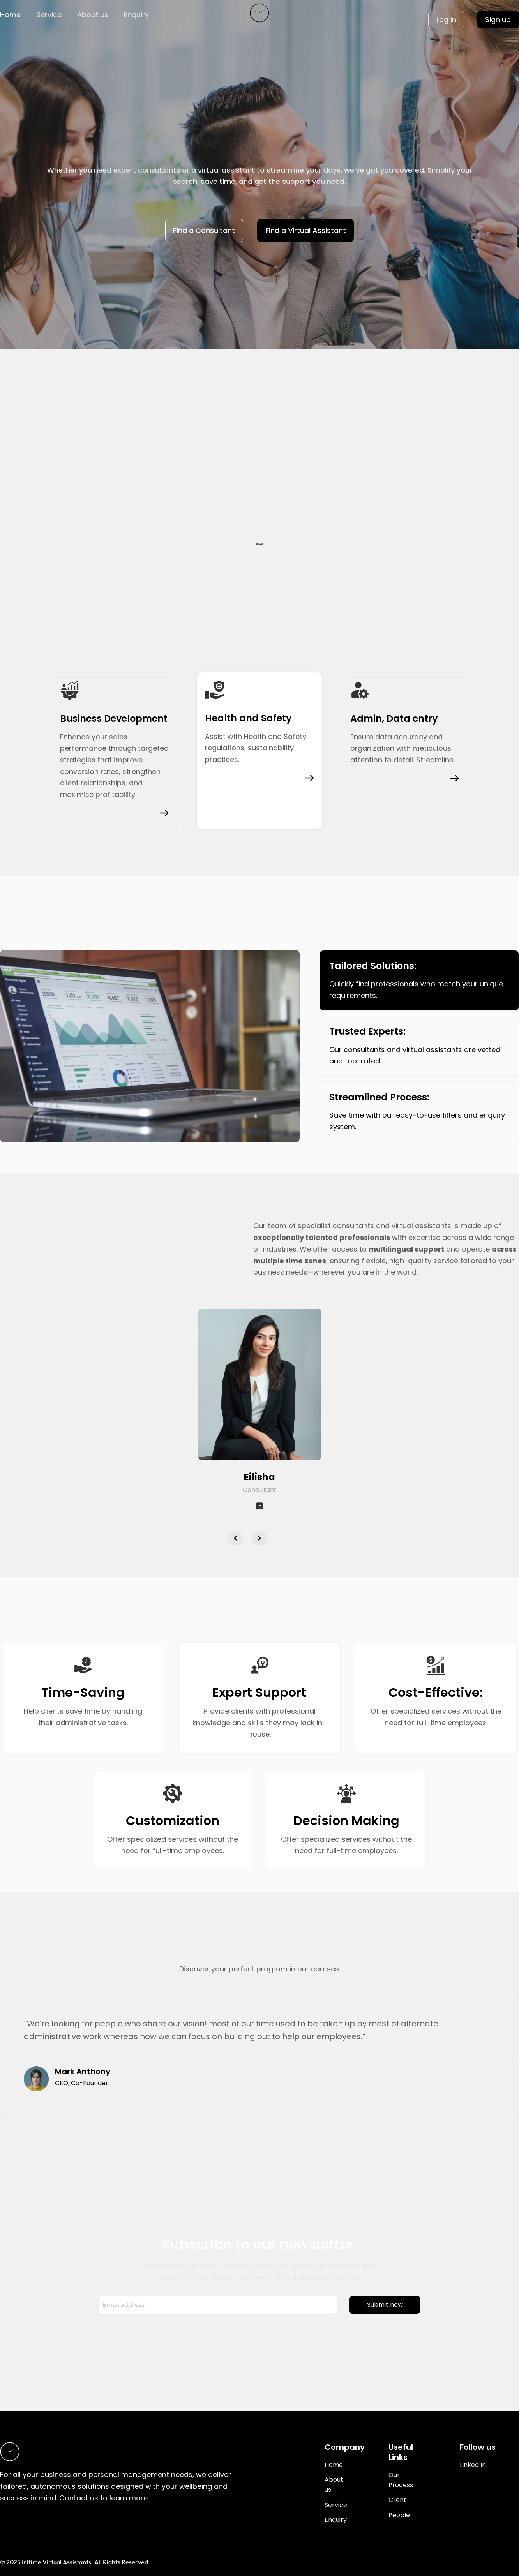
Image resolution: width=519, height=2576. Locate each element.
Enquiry (136, 15)
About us (92, 15)
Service (49, 15)
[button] (235, 1538)
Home (10, 15)
